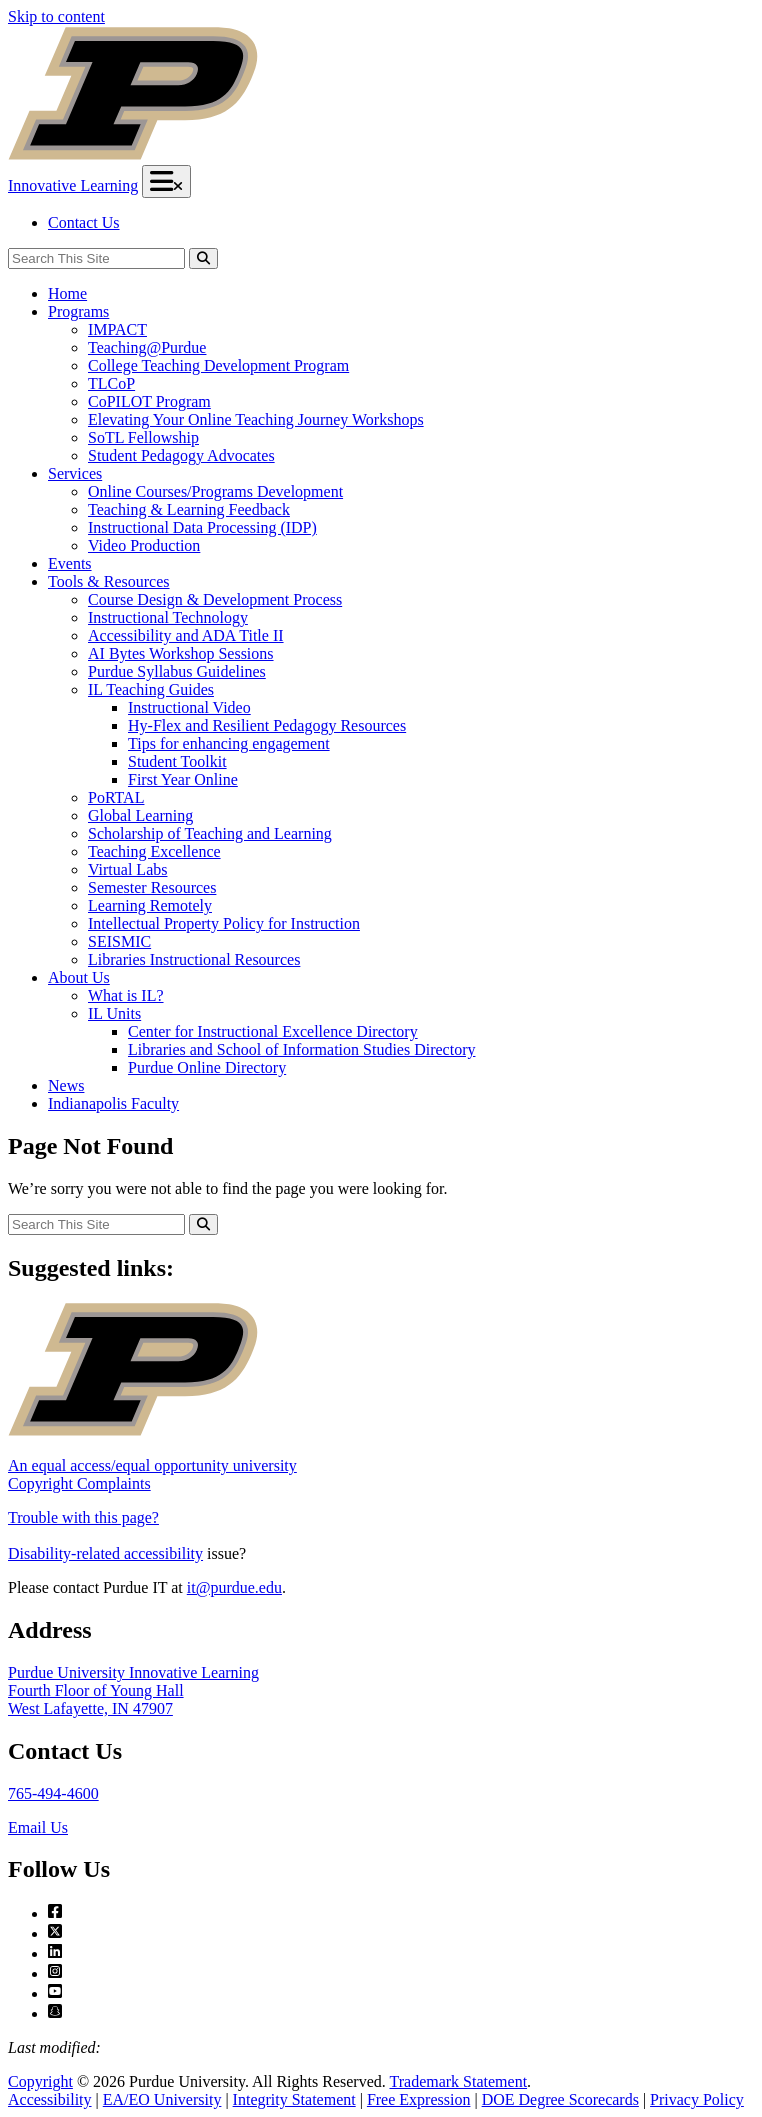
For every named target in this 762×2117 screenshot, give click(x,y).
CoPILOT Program (149, 401)
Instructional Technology (168, 617)
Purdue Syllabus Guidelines (177, 671)
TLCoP (111, 383)
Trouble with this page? (83, 1517)
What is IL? (126, 995)
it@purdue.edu (234, 1587)
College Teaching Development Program (218, 365)
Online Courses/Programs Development (215, 491)
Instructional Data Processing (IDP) (202, 527)
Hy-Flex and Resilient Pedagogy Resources (267, 725)
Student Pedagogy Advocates (181, 455)
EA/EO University (162, 2099)
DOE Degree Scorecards (560, 2099)
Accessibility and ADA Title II (186, 635)
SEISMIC (119, 941)
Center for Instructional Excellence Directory (273, 1031)
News (66, 1085)
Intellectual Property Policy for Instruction (224, 923)
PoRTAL (116, 797)
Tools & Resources (109, 581)
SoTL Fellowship (143, 437)
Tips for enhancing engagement (229, 743)
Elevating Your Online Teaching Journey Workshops (256, 419)
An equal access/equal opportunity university (152, 1465)
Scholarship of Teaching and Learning (210, 833)
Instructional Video (189, 707)
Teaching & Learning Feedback (189, 509)
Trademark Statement (458, 2081)
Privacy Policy (697, 2099)
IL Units (114, 1013)
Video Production (144, 545)
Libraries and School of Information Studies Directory (301, 1049)
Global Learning (140, 815)
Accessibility (50, 2099)
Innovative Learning (73, 185)
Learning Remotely (150, 905)
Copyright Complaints (79, 1483)
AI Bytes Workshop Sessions (181, 653)
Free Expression (419, 2099)
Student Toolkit (177, 761)
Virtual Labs (127, 869)
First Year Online (183, 779)
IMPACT (117, 329)
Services (75, 473)
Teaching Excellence (154, 851)
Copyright (40, 2081)
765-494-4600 (53, 1793)
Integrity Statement (294, 2099)
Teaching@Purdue (147, 347)
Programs (78, 311)
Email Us (38, 1827)
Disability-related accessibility (105, 1553)
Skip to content (56, 16)
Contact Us (84, 222)
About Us (79, 977)
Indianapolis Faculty (113, 1103)
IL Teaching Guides (151, 689)
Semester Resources (152, 887)
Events (70, 563)
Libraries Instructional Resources (194, 959)
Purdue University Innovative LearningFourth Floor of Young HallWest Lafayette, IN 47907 (133, 1690)
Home (67, 293)
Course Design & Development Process (215, 599)
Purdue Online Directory (207, 1067)
